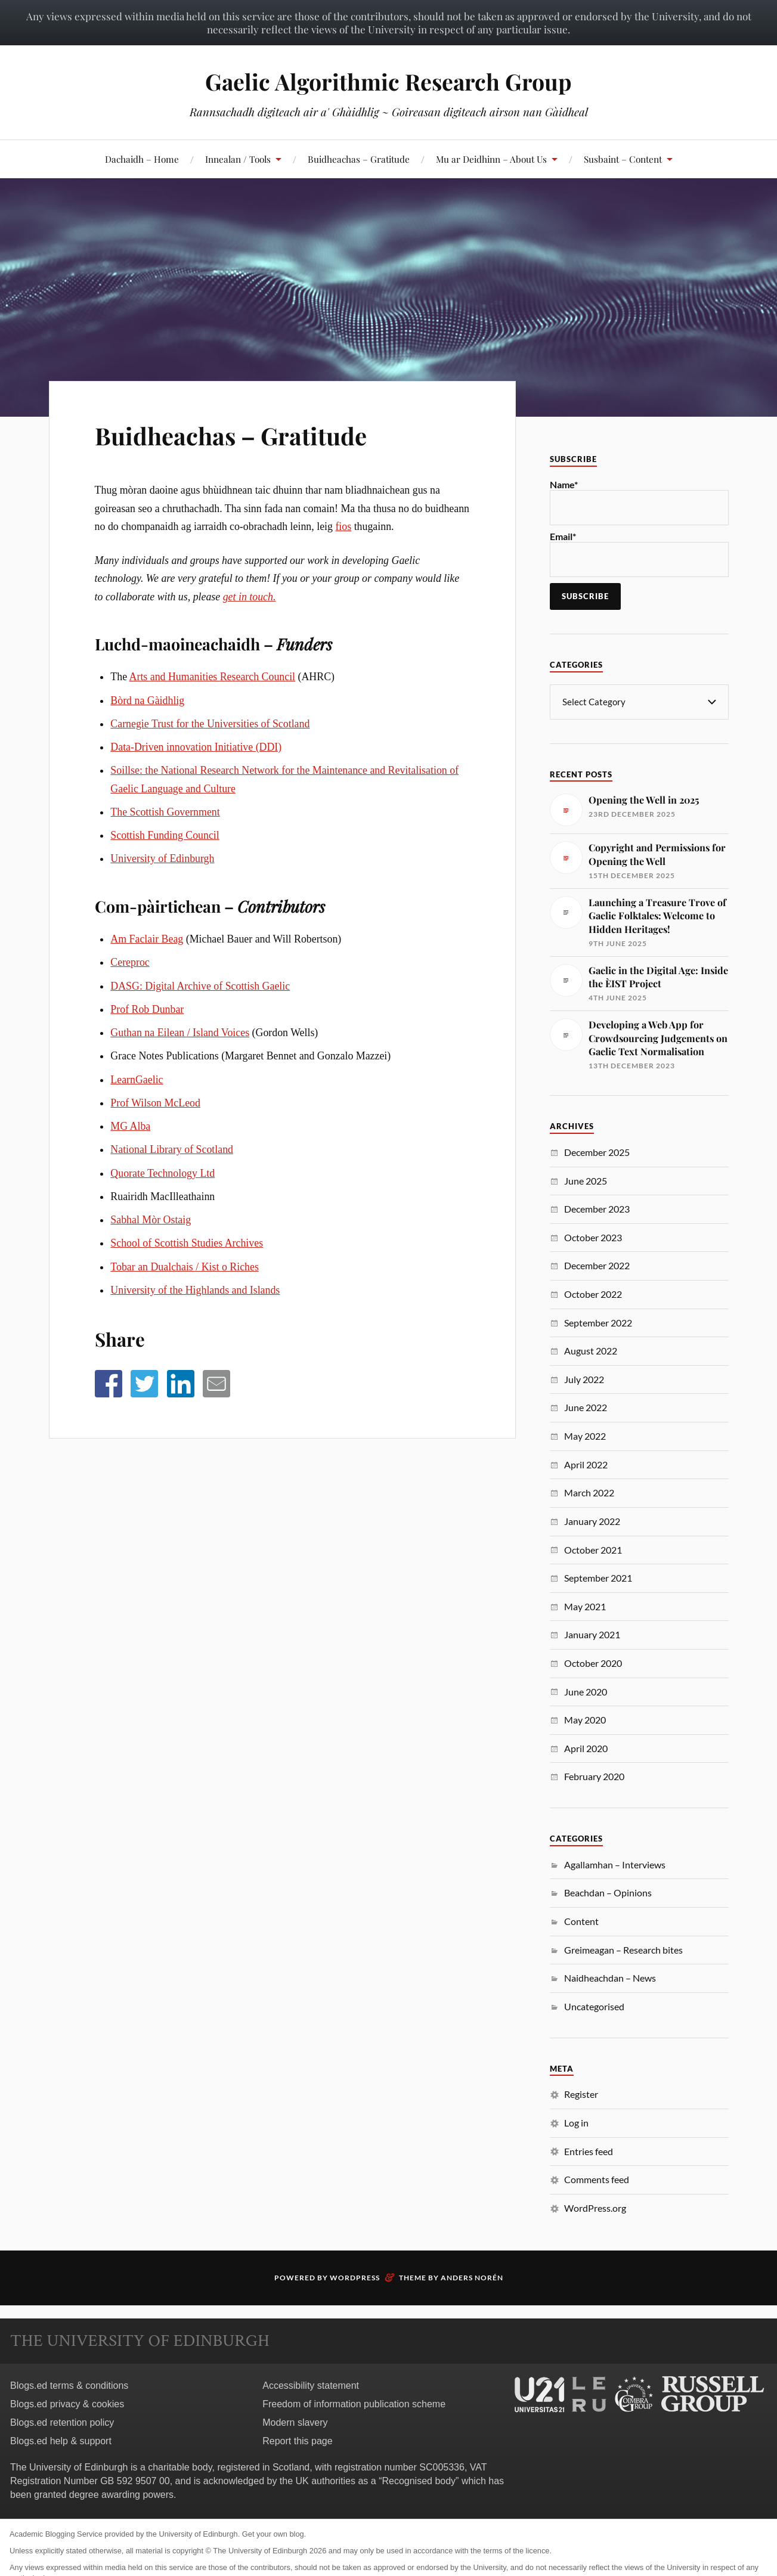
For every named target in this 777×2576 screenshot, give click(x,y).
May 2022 (585, 1435)
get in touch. (249, 597)
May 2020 (585, 1719)
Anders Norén (472, 2277)
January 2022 (592, 1520)
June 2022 (585, 1406)
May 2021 (585, 1605)
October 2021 (593, 1549)
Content (581, 1920)
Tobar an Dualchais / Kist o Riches (184, 1267)
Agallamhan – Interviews (614, 1864)
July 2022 (584, 1378)
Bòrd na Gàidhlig (147, 700)
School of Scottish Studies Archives (186, 1243)
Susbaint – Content (623, 159)
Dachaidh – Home (142, 159)
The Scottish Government (164, 812)
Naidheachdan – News (610, 1977)
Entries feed (588, 2150)
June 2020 (585, 1691)
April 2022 (586, 1464)
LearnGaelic (136, 1080)
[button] (108, 1383)
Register (581, 2093)
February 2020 (594, 1775)
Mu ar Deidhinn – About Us (491, 159)
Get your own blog (273, 2533)
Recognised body (419, 2480)
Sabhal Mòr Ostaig (150, 1220)
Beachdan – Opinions (608, 1892)
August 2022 (590, 1350)
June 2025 (585, 1180)
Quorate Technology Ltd (162, 1173)
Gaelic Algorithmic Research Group (388, 81)
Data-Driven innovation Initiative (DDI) (195, 747)
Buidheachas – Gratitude (359, 159)
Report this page (297, 2440)
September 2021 (598, 1577)
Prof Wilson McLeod (155, 1103)
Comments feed (596, 2178)
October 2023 (593, 1236)
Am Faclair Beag (146, 939)
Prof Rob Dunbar (147, 1009)
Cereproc (129, 962)
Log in (576, 2122)
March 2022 (589, 1492)
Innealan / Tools (238, 159)
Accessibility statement (310, 2385)
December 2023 (597, 1208)
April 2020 (586, 1747)
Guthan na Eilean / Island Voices (179, 1033)
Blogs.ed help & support (61, 2440)
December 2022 (597, 1264)
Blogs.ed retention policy (62, 2422)
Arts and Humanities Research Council (212, 677)
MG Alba (130, 1126)
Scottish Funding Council (164, 835)
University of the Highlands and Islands (195, 1290)
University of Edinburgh (162, 858)
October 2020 (593, 1662)
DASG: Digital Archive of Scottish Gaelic (200, 986)
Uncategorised (594, 2005)
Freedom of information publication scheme (353, 2403)
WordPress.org (595, 2207)
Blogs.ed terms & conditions (69, 2385)
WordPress (355, 2277)
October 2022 (593, 1293)
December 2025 (597, 1151)
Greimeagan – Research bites (623, 1949)
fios (343, 526)
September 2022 (598, 1322)
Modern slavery (294, 2422)
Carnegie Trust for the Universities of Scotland (209, 724)
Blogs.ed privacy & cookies (67, 2403)
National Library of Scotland (171, 1149)
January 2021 (592, 1633)
